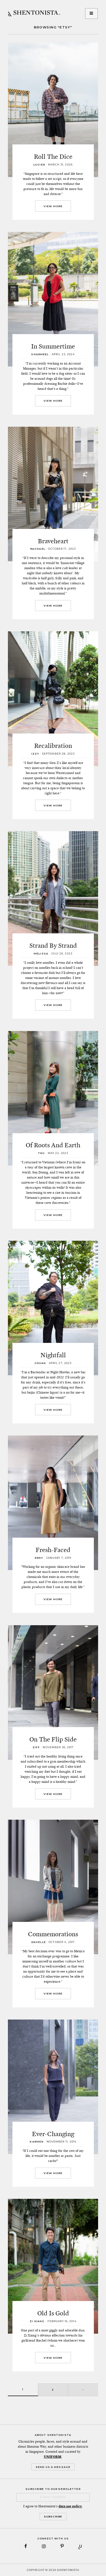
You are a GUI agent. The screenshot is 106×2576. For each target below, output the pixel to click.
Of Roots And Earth (53, 1145)
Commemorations (53, 1934)
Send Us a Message (53, 2466)
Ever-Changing (53, 2134)
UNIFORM (52, 2457)
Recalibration (53, 746)
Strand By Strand (53, 945)
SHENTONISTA (34, 13)
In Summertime (53, 346)
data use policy (70, 2506)
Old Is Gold (53, 2313)
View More (53, 206)
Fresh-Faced (53, 1550)
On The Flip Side (53, 1739)
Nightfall (53, 1355)
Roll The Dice (53, 156)
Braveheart (53, 541)
